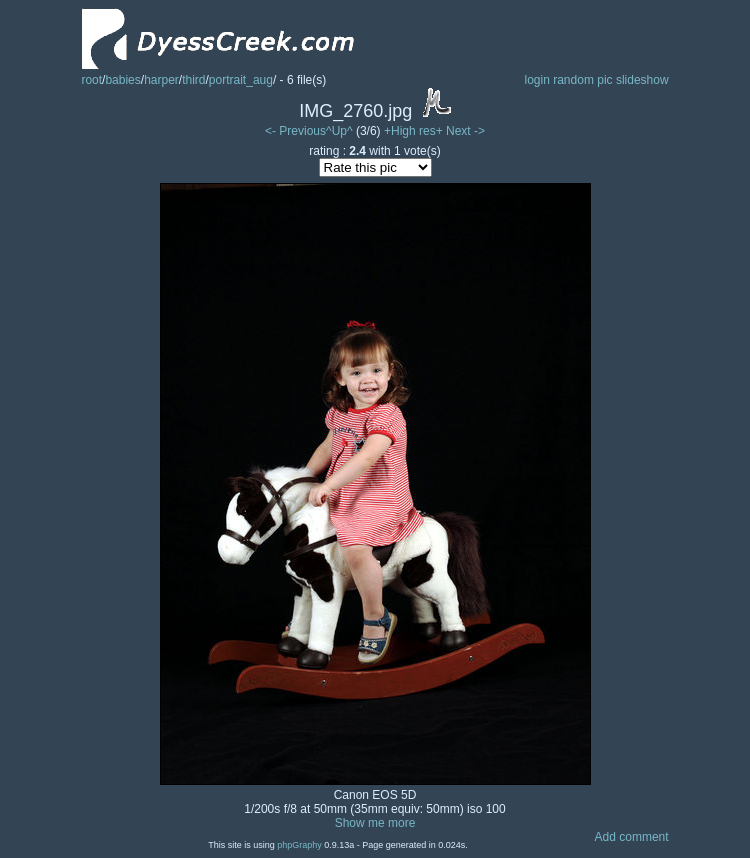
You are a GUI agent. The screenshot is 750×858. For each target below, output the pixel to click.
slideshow (642, 80)
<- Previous (295, 131)
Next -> (465, 131)
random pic (582, 80)
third (193, 80)
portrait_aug (241, 80)
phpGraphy (299, 845)
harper (161, 80)
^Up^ (339, 131)
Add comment (632, 837)
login (536, 80)
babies (122, 80)
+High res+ (415, 131)
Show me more (375, 823)
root (91, 80)
